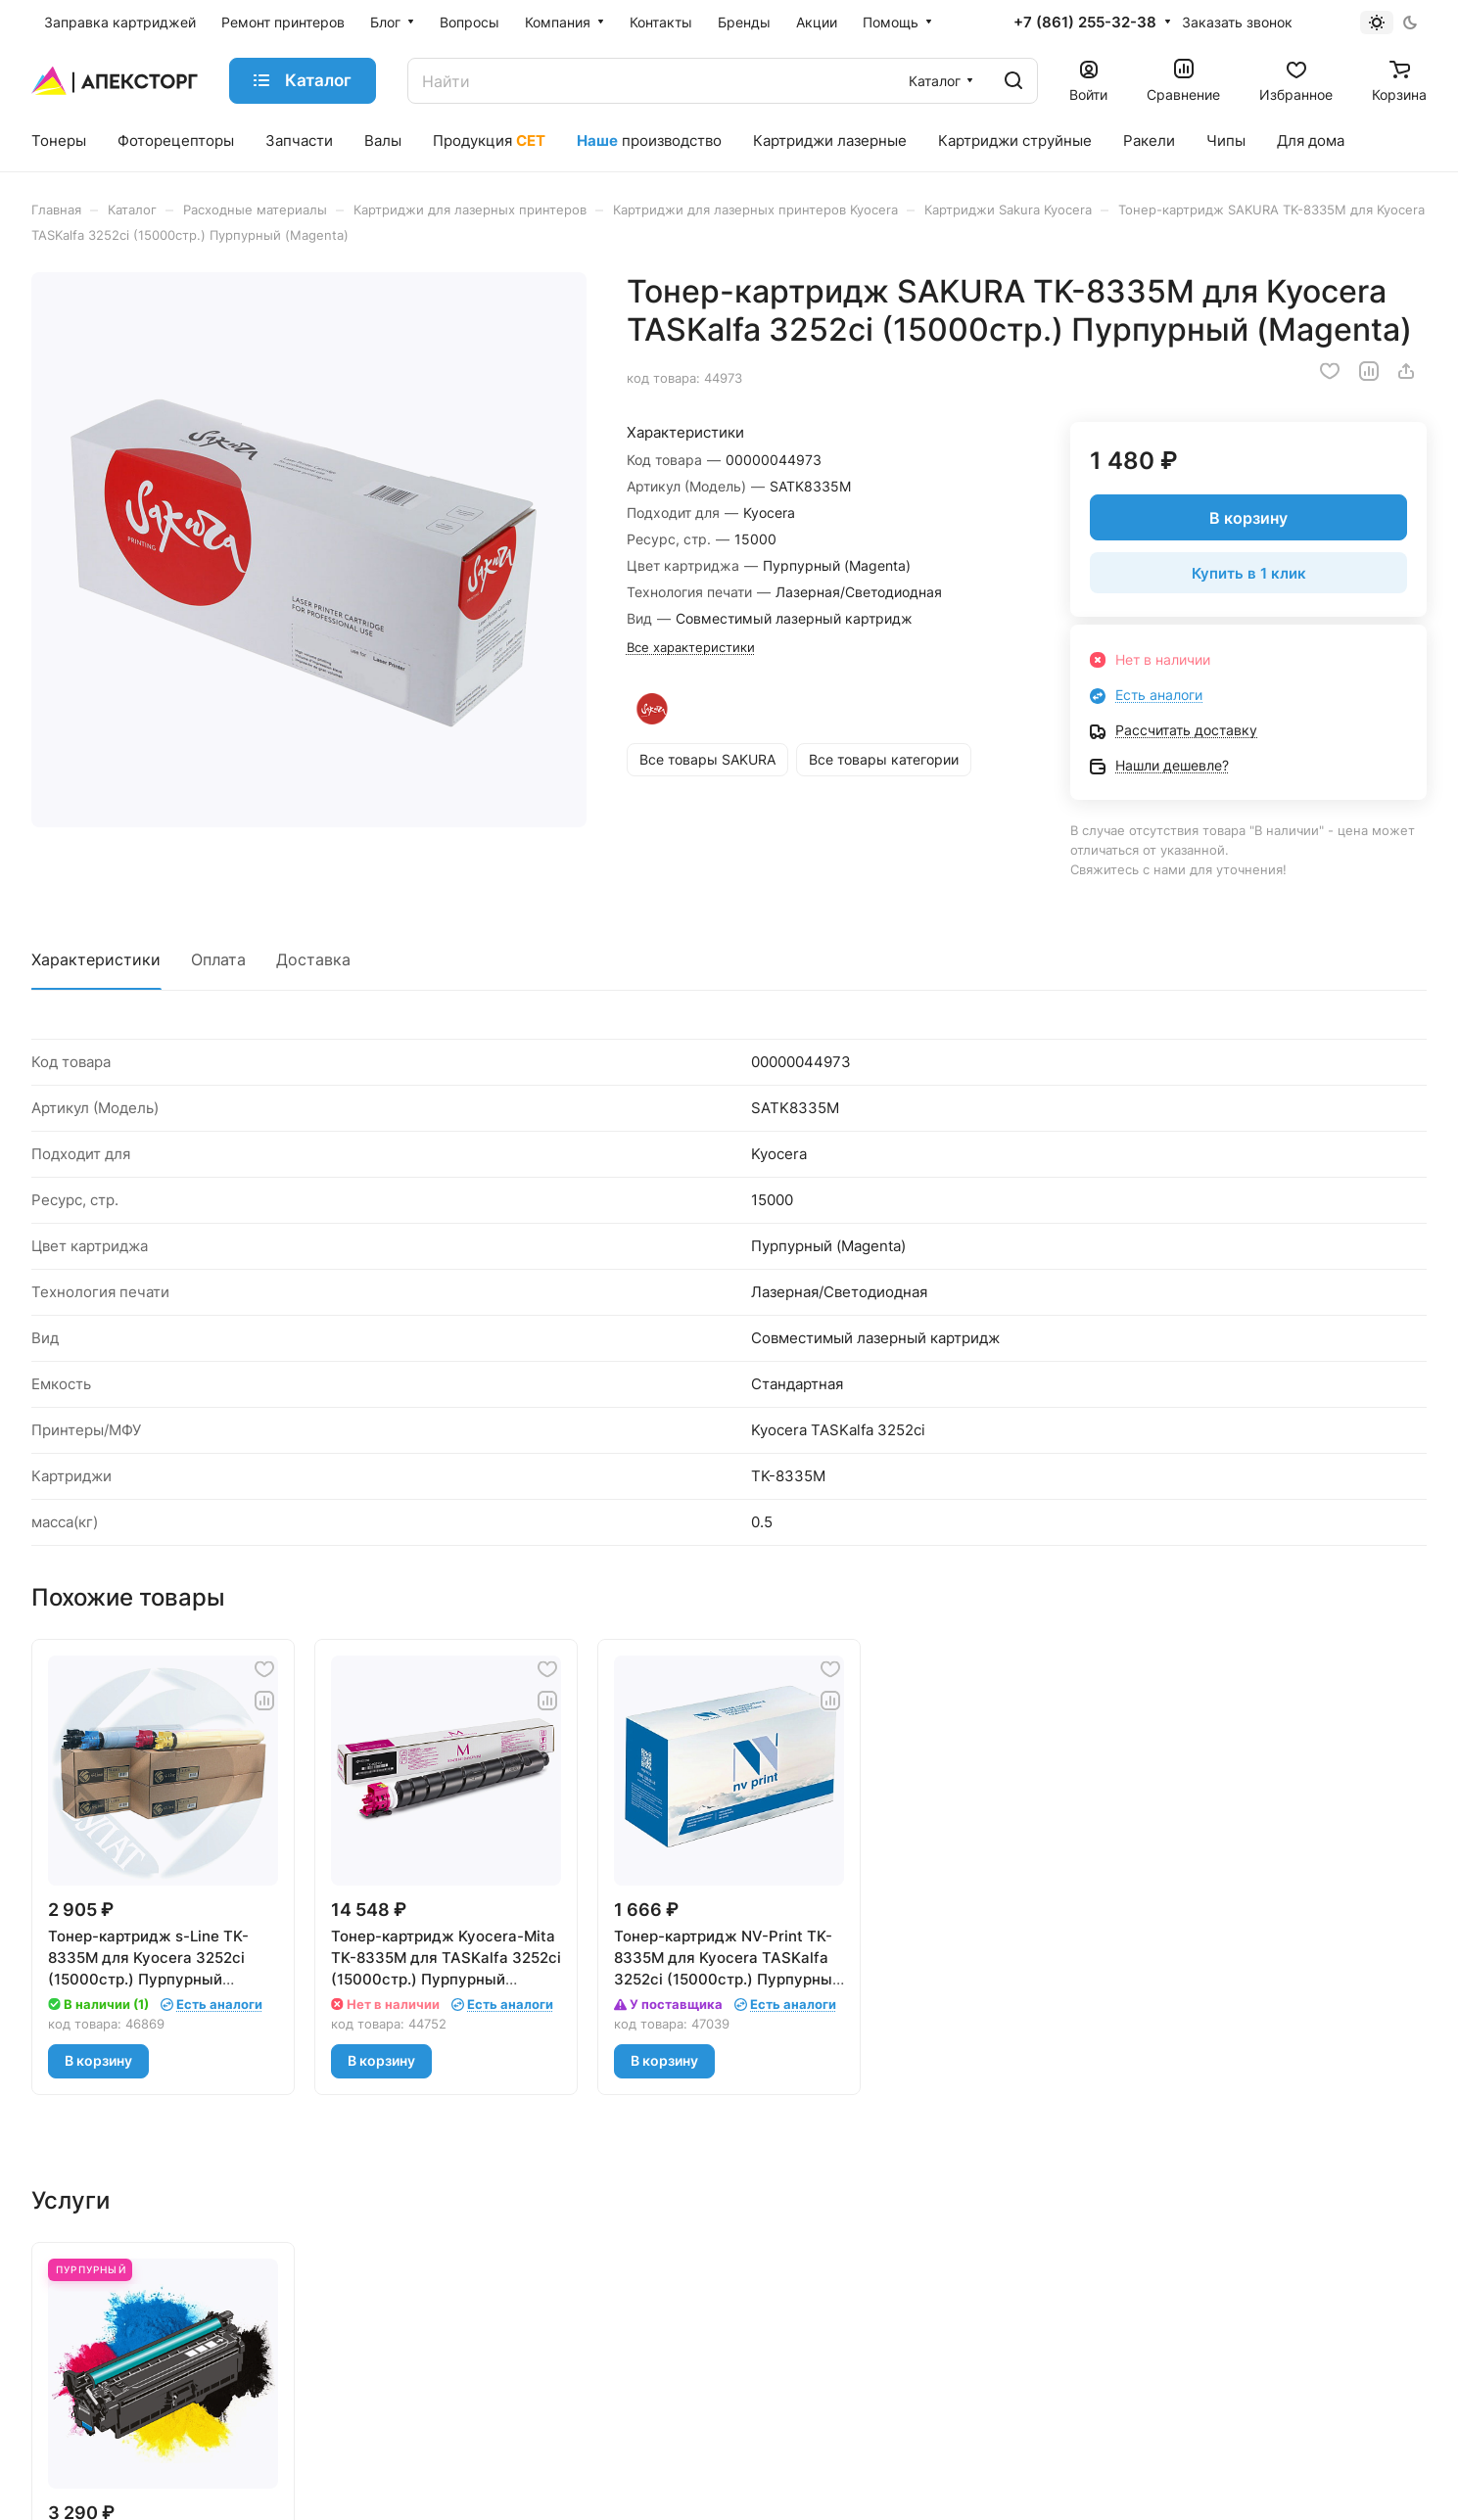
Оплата (218, 959)
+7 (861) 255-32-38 (1084, 22)
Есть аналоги (1158, 694)
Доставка (313, 959)
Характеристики (96, 959)
